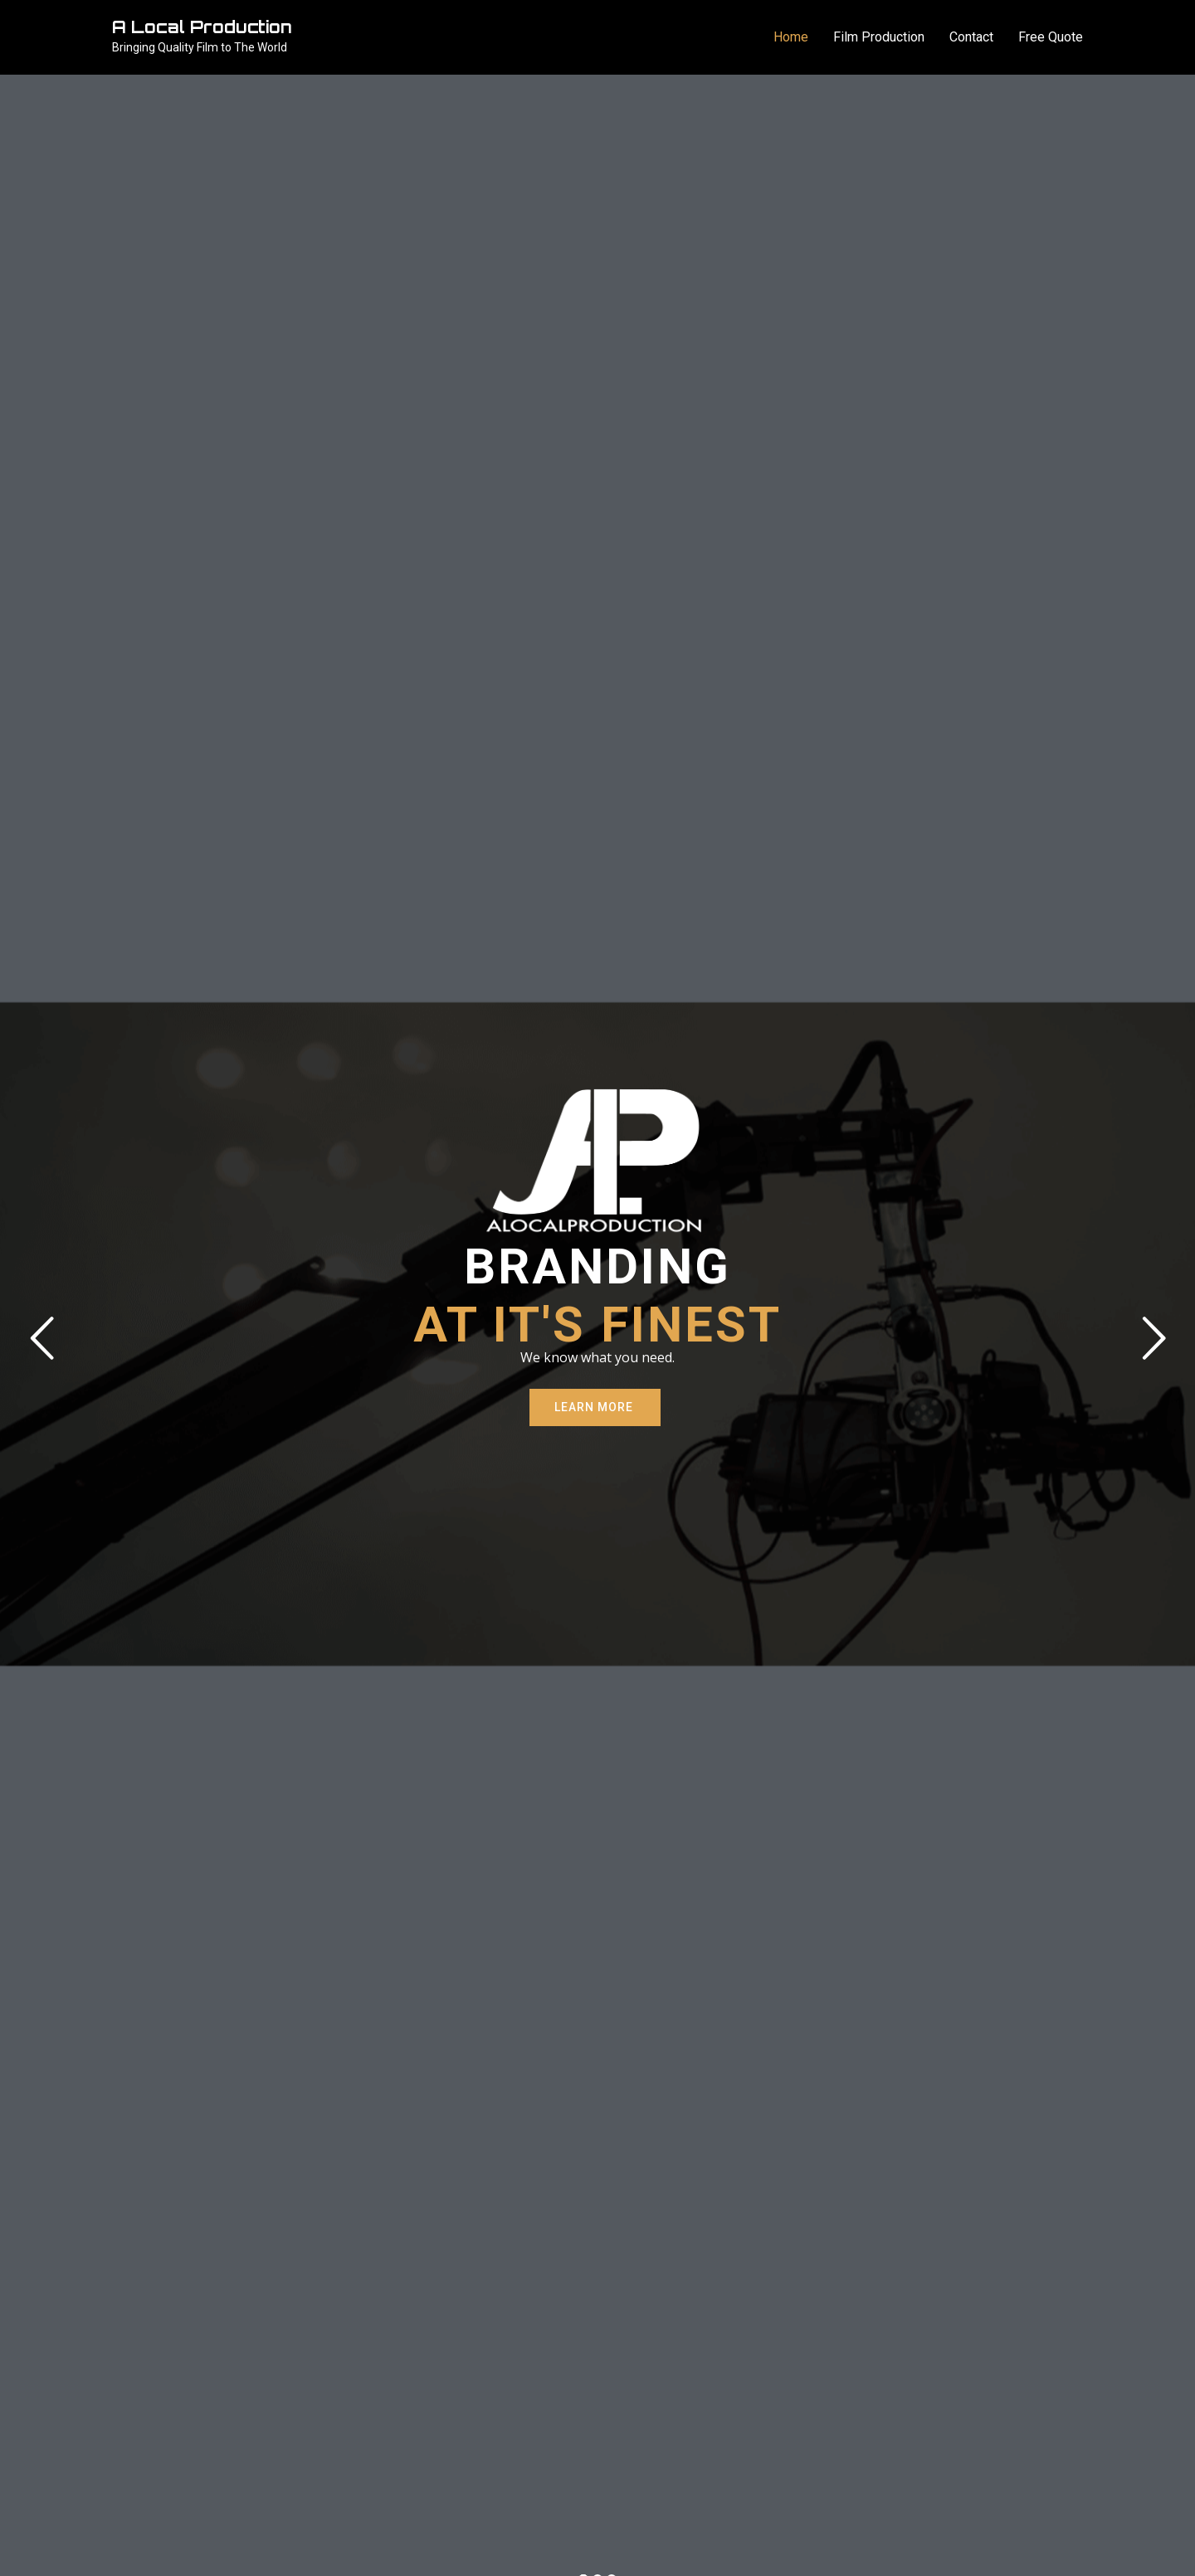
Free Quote (1050, 37)
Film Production (878, 37)
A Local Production (202, 27)
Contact (971, 37)
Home (790, 37)
